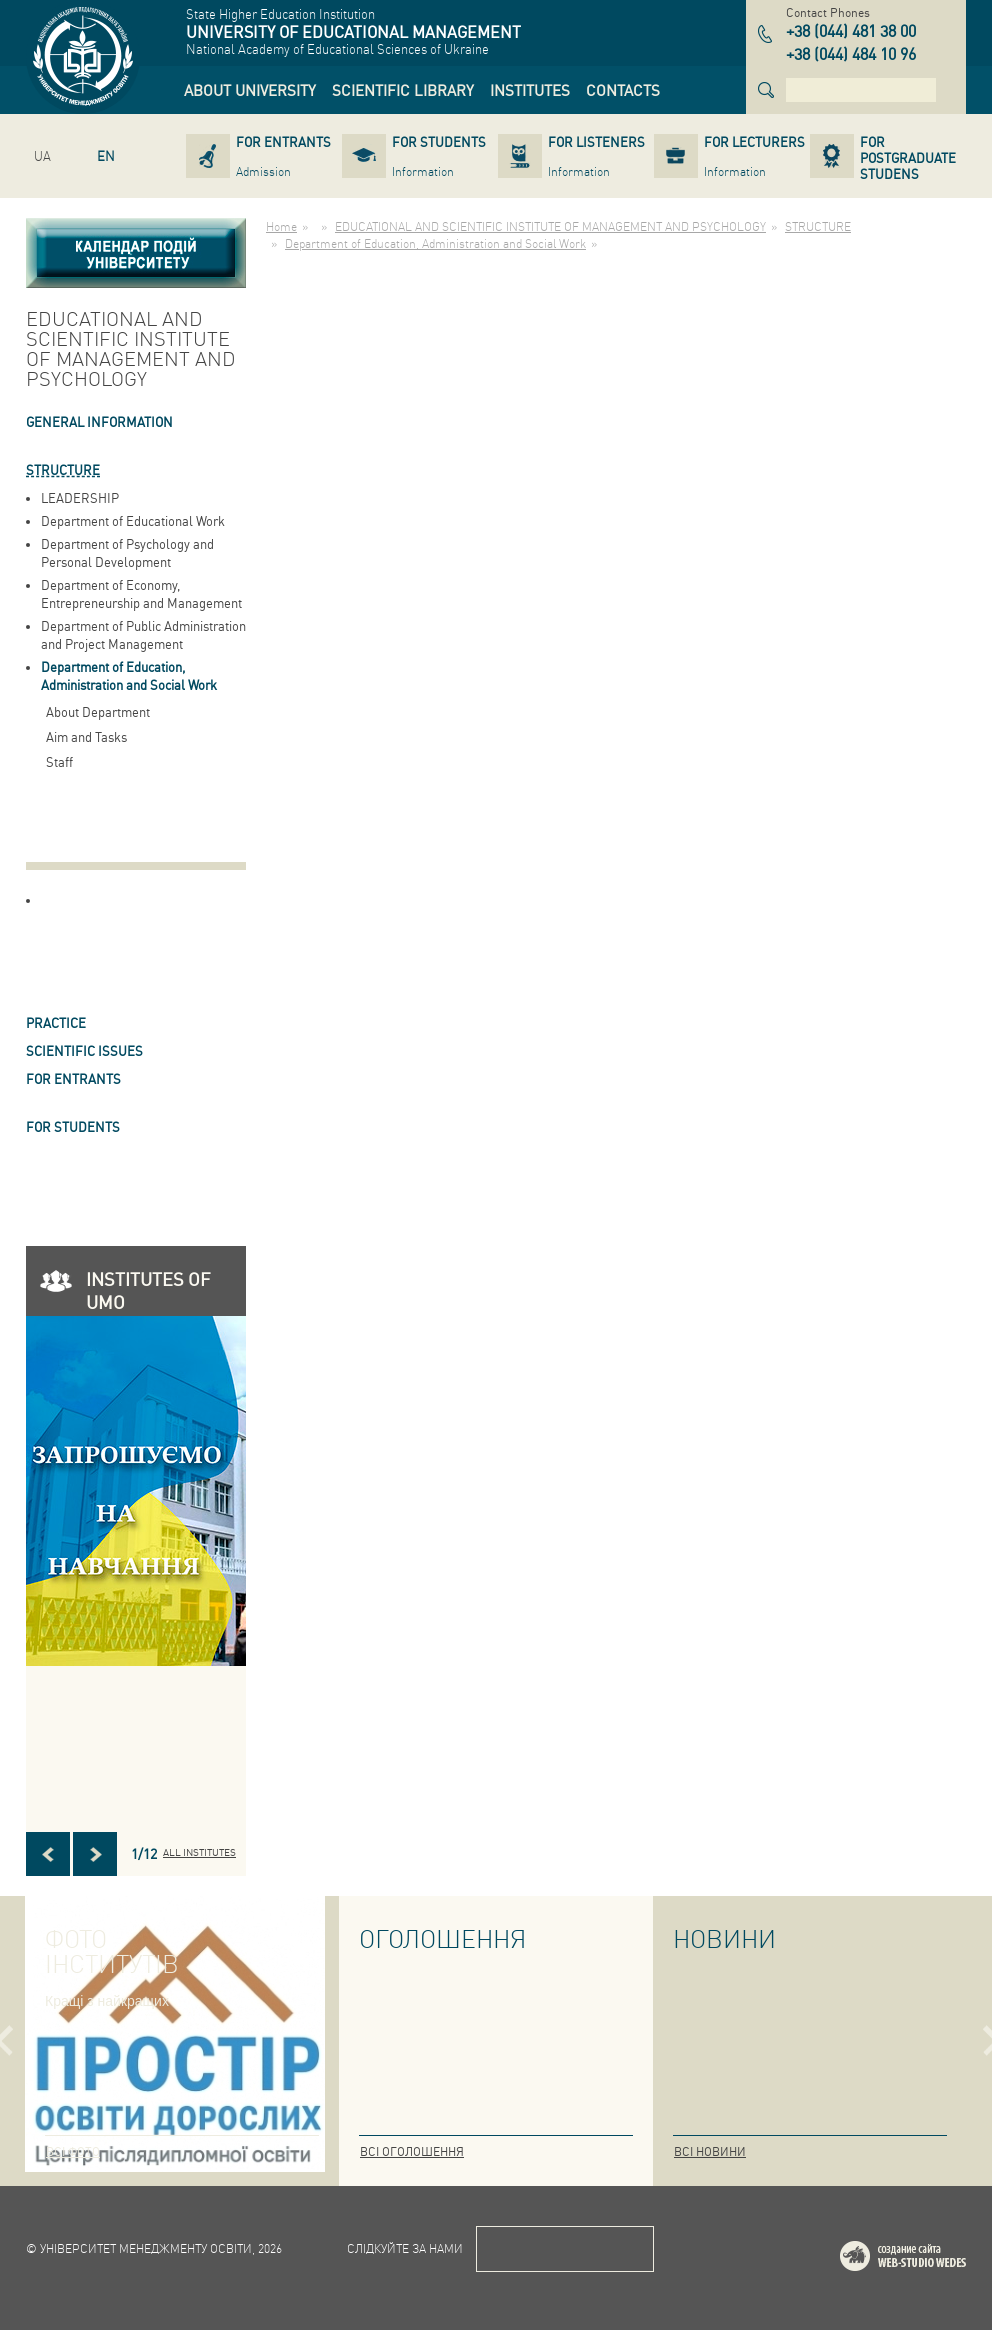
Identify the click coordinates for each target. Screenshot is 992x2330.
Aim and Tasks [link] (86, 736)
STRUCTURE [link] (63, 469)
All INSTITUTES (199, 1852)
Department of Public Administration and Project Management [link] (143, 634)
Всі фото (73, 2151)
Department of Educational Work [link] (133, 520)
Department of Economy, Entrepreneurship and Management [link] (141, 593)
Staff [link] (59, 761)
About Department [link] (98, 711)
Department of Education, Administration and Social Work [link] (129, 675)
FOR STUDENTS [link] (73, 1126)
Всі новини (710, 2151)
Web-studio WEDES (929, 2259)
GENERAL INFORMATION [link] (99, 421)
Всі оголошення (412, 2151)
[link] (250, 90)
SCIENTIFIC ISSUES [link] (84, 1050)
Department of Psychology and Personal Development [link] (127, 552)
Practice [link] (56, 1022)
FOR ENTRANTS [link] (73, 1078)
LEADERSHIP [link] (80, 497)
